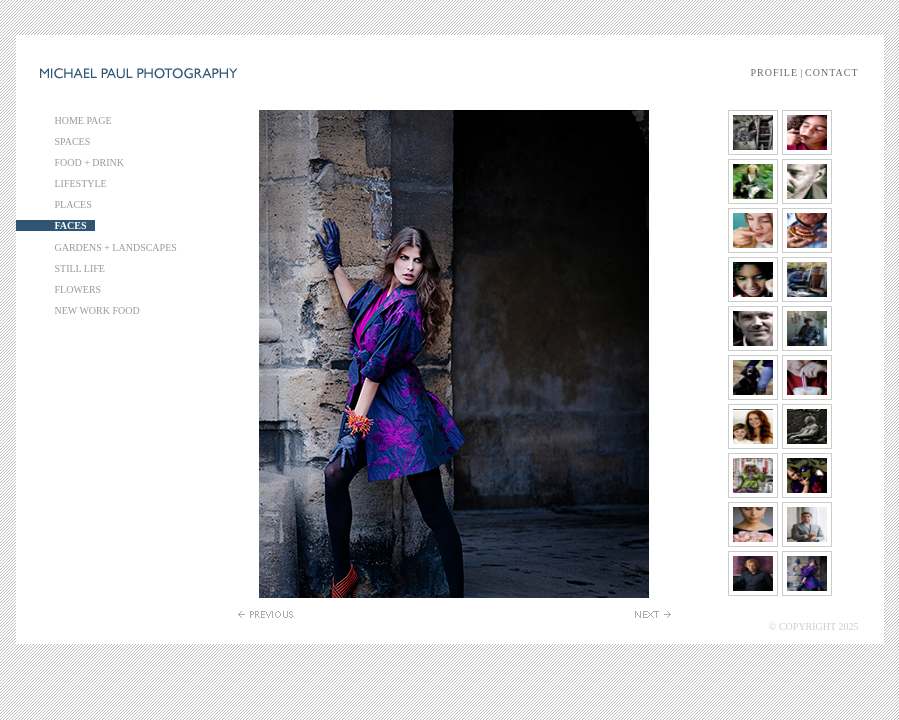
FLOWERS (78, 289)
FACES (71, 225)
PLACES (73, 204)
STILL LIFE (80, 268)
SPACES (73, 141)
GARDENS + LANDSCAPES (116, 247)
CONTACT (831, 72)
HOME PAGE (83, 120)
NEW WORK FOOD (97, 310)
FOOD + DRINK (90, 162)
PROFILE (775, 72)
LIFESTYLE (81, 183)
